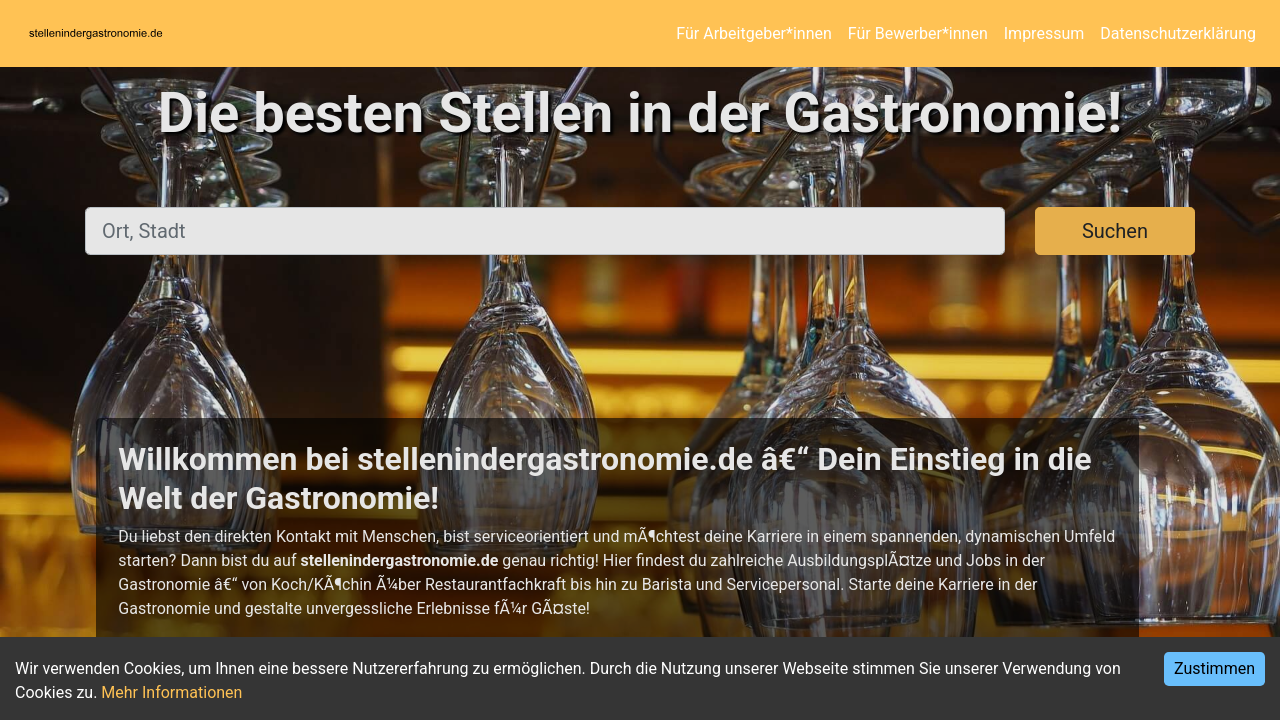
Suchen (1115, 231)
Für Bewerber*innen (918, 33)
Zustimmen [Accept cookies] (1214, 668)
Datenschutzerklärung (1178, 33)
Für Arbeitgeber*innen (753, 33)
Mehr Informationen (171, 692)
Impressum (1044, 33)
